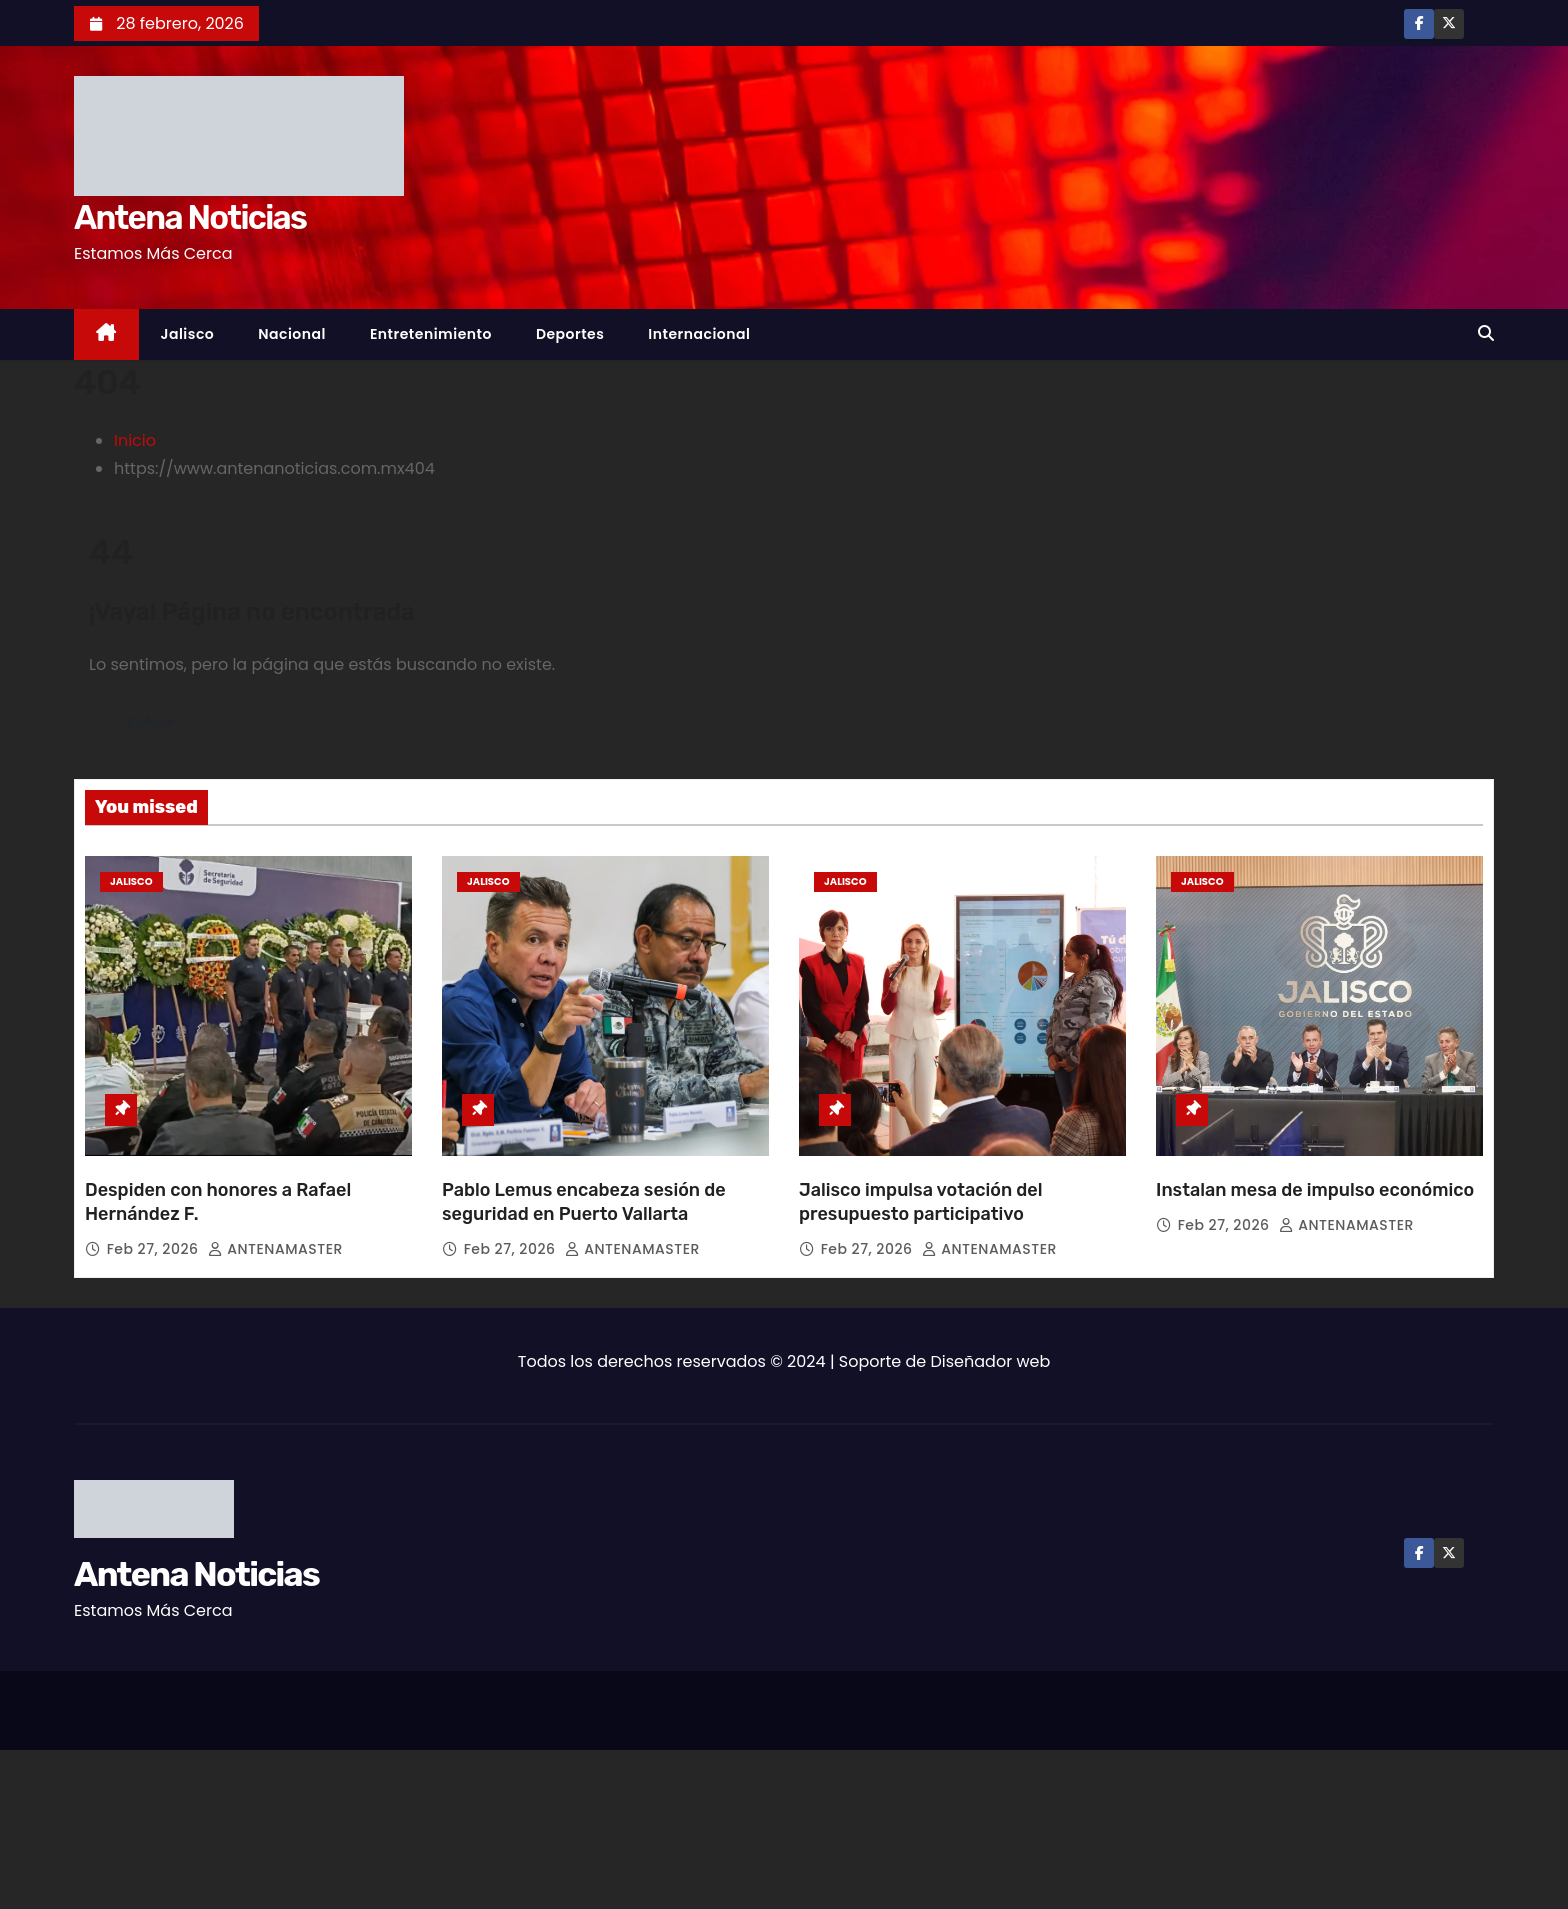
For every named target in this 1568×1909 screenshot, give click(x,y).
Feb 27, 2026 (155, 1249)
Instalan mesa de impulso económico (1317, 1190)
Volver (152, 721)
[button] (1486, 333)
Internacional (699, 334)
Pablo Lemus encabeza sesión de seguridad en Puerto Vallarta (584, 1202)
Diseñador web (991, 1361)
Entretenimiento (431, 334)
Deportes (570, 334)
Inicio (135, 440)
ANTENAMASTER (275, 1249)
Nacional (292, 334)
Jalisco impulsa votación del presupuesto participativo (920, 1202)
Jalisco (188, 334)
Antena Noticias (190, 217)
